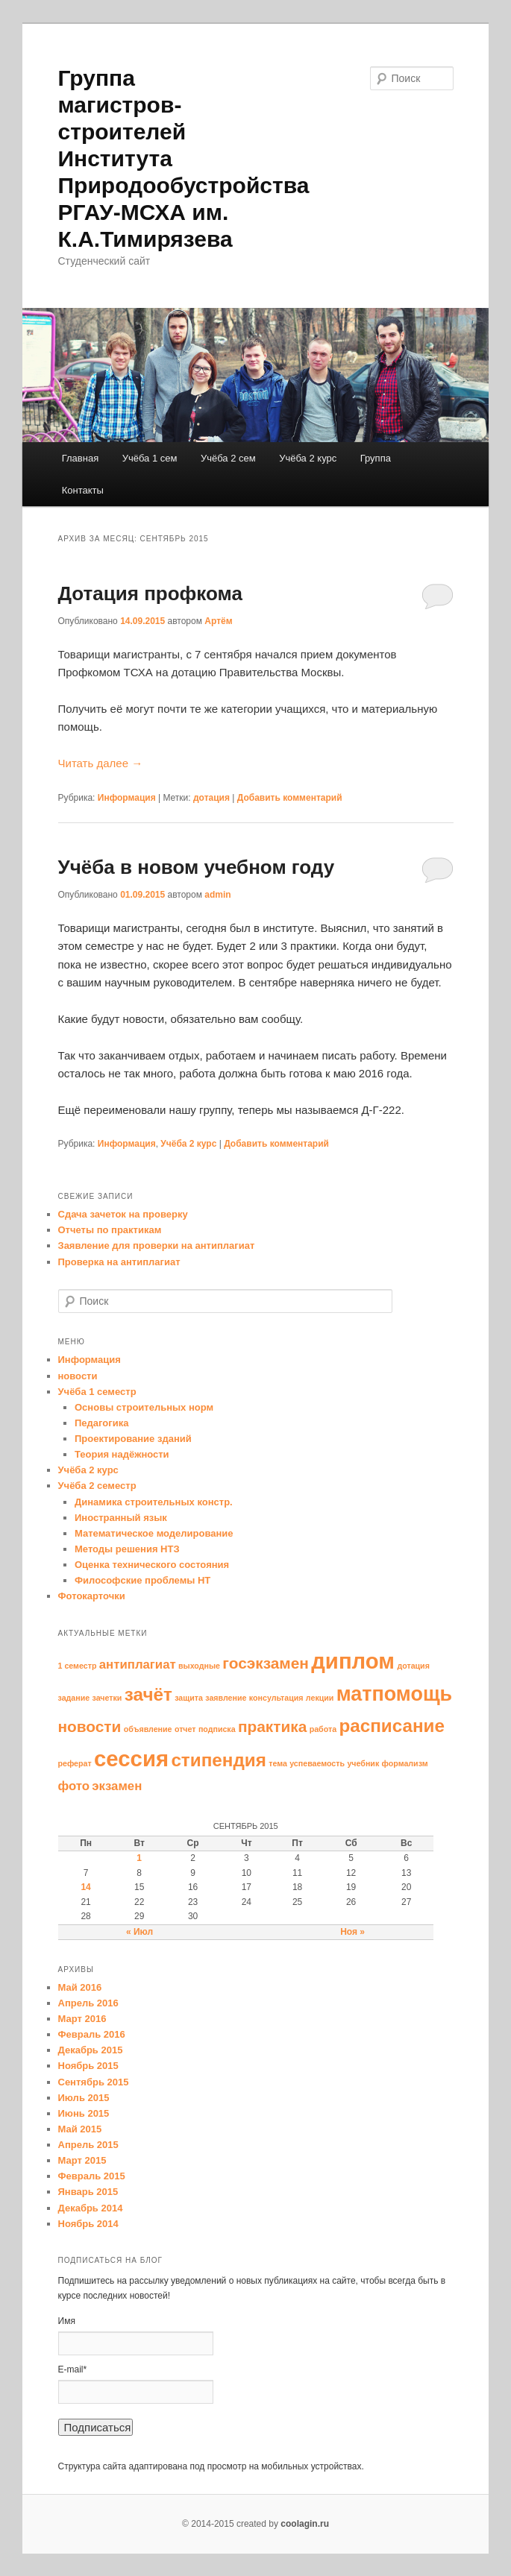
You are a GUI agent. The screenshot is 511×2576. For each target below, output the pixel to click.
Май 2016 (80, 1987)
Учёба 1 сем (150, 458)
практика (272, 1726)
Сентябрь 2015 (93, 2082)
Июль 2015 (84, 2097)
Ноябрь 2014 (88, 2223)
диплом (353, 1660)
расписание (392, 1726)
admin (217, 894)
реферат (75, 1763)
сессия (131, 1758)
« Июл (139, 1932)
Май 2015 (80, 2129)
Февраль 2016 (91, 2034)
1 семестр (77, 1665)
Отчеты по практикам (110, 1229)
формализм (405, 1763)
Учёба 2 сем (228, 458)
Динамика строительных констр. (154, 1502)
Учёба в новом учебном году (196, 867)
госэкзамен (265, 1663)
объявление (148, 1729)
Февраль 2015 (91, 2176)
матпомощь (394, 1694)
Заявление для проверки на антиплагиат (156, 1245)
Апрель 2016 (88, 2003)
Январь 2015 (88, 2191)
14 (85, 1887)
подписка (217, 1729)
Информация (127, 798)
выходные (199, 1665)
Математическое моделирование (154, 1533)
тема (278, 1763)
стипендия (218, 1760)
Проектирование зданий (133, 1438)
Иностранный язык (121, 1517)
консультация (276, 1697)
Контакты (83, 490)
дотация (211, 798)
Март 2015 (82, 2160)
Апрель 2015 (88, 2144)
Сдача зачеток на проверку (123, 1214)
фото (74, 1786)
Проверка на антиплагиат (119, 1261)
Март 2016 (82, 2018)
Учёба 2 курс (307, 458)
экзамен (117, 1786)
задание (74, 1697)
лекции (320, 1697)
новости (78, 1376)
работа (323, 1729)
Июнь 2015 (84, 2113)
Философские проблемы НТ (142, 1580)
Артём (218, 621)
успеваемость (317, 1763)
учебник (363, 1763)
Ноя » (352, 1932)
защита (189, 1697)
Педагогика (101, 1423)
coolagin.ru (304, 2524)
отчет (185, 1729)
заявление (225, 1697)
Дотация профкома (150, 593)
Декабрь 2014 (90, 2208)
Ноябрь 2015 (88, 2065)
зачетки (107, 1697)
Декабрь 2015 (90, 2050)
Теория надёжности (122, 1454)
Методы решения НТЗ (127, 1549)
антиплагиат (137, 1664)
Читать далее (100, 763)
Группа (375, 458)
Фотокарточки (91, 1596)
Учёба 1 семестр (97, 1391)
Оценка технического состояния (152, 1564)
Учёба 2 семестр (97, 1485)
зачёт (148, 1694)
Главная (80, 458)
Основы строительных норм (144, 1407)
